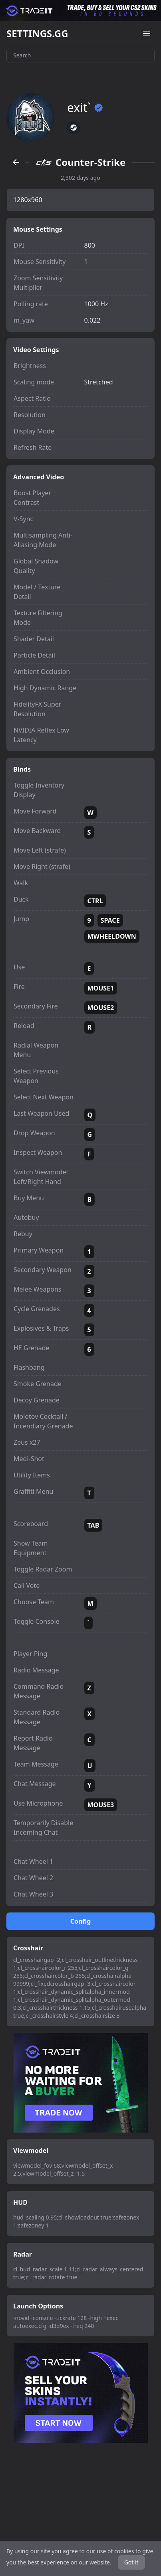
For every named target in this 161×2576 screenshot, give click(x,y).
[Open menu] (147, 33)
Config (80, 1921)
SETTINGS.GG (37, 33)
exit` (85, 107)
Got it (131, 2562)
